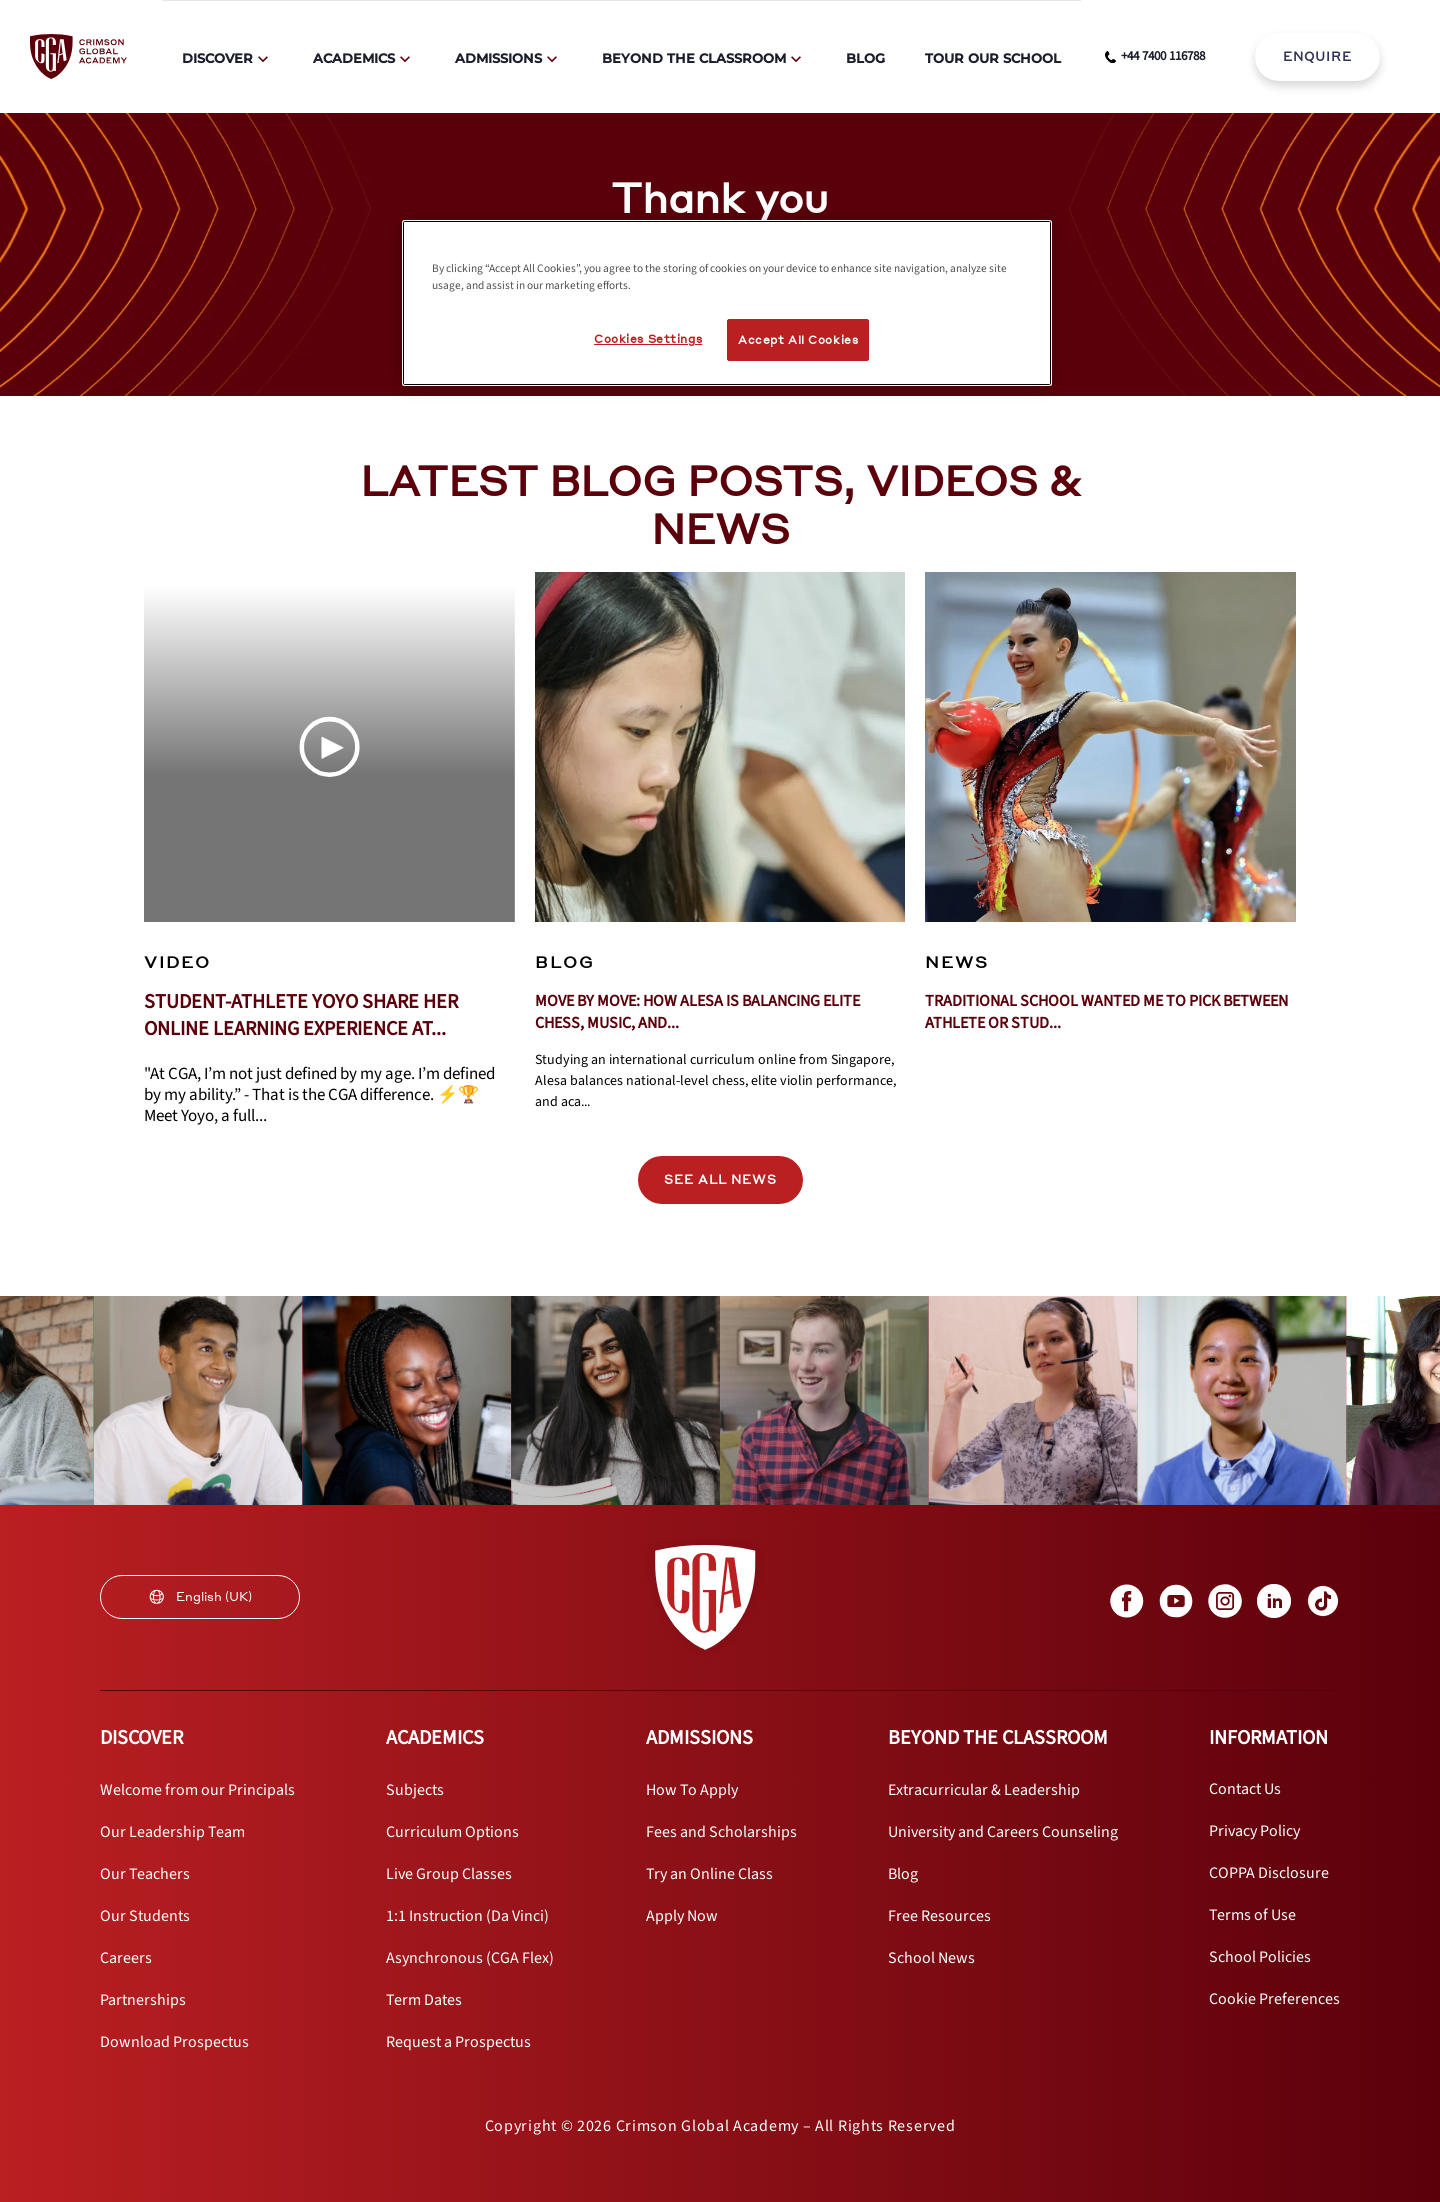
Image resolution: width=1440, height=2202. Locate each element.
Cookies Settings (648, 338)
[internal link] (1317, 57)
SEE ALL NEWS (720, 1179)
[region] (727, 303)
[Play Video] (329, 747)
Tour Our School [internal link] (993, 58)
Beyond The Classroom (694, 58)
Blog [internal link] (865, 58)
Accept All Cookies (798, 339)
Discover (217, 58)
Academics (354, 58)
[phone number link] (1155, 57)
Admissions (498, 58)
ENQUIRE (1317, 56)
